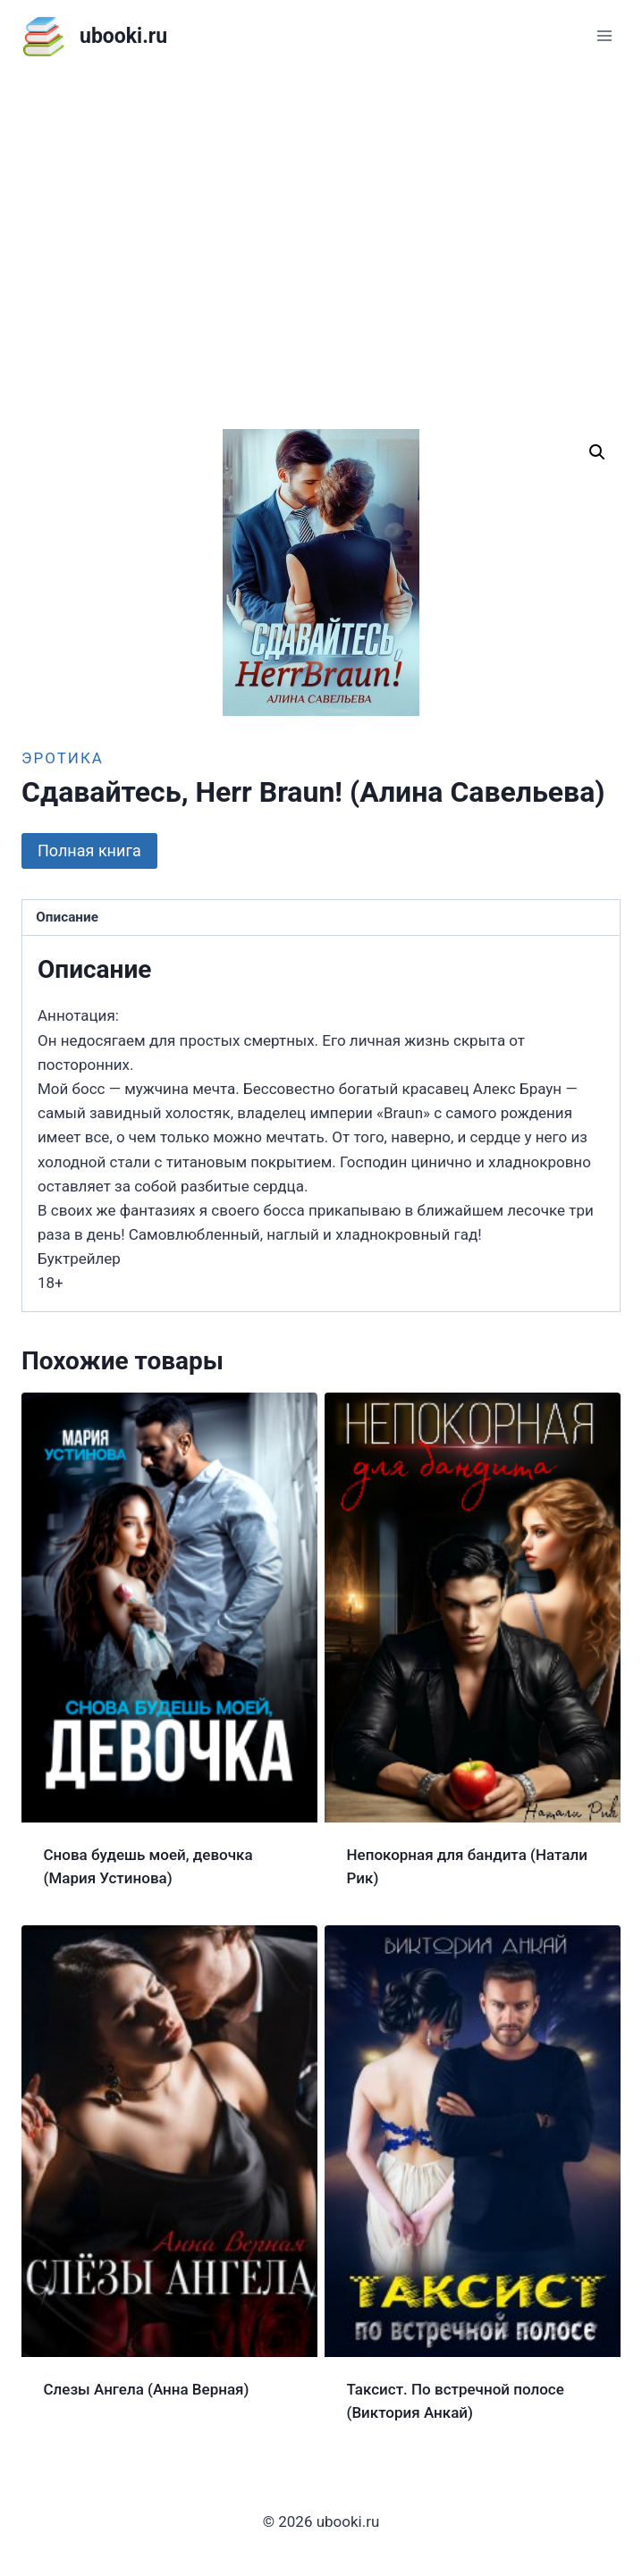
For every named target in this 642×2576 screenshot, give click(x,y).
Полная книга (89, 850)
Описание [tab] (67, 917)
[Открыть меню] (604, 35)
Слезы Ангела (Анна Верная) (146, 2389)
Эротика (62, 758)
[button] (597, 452)
